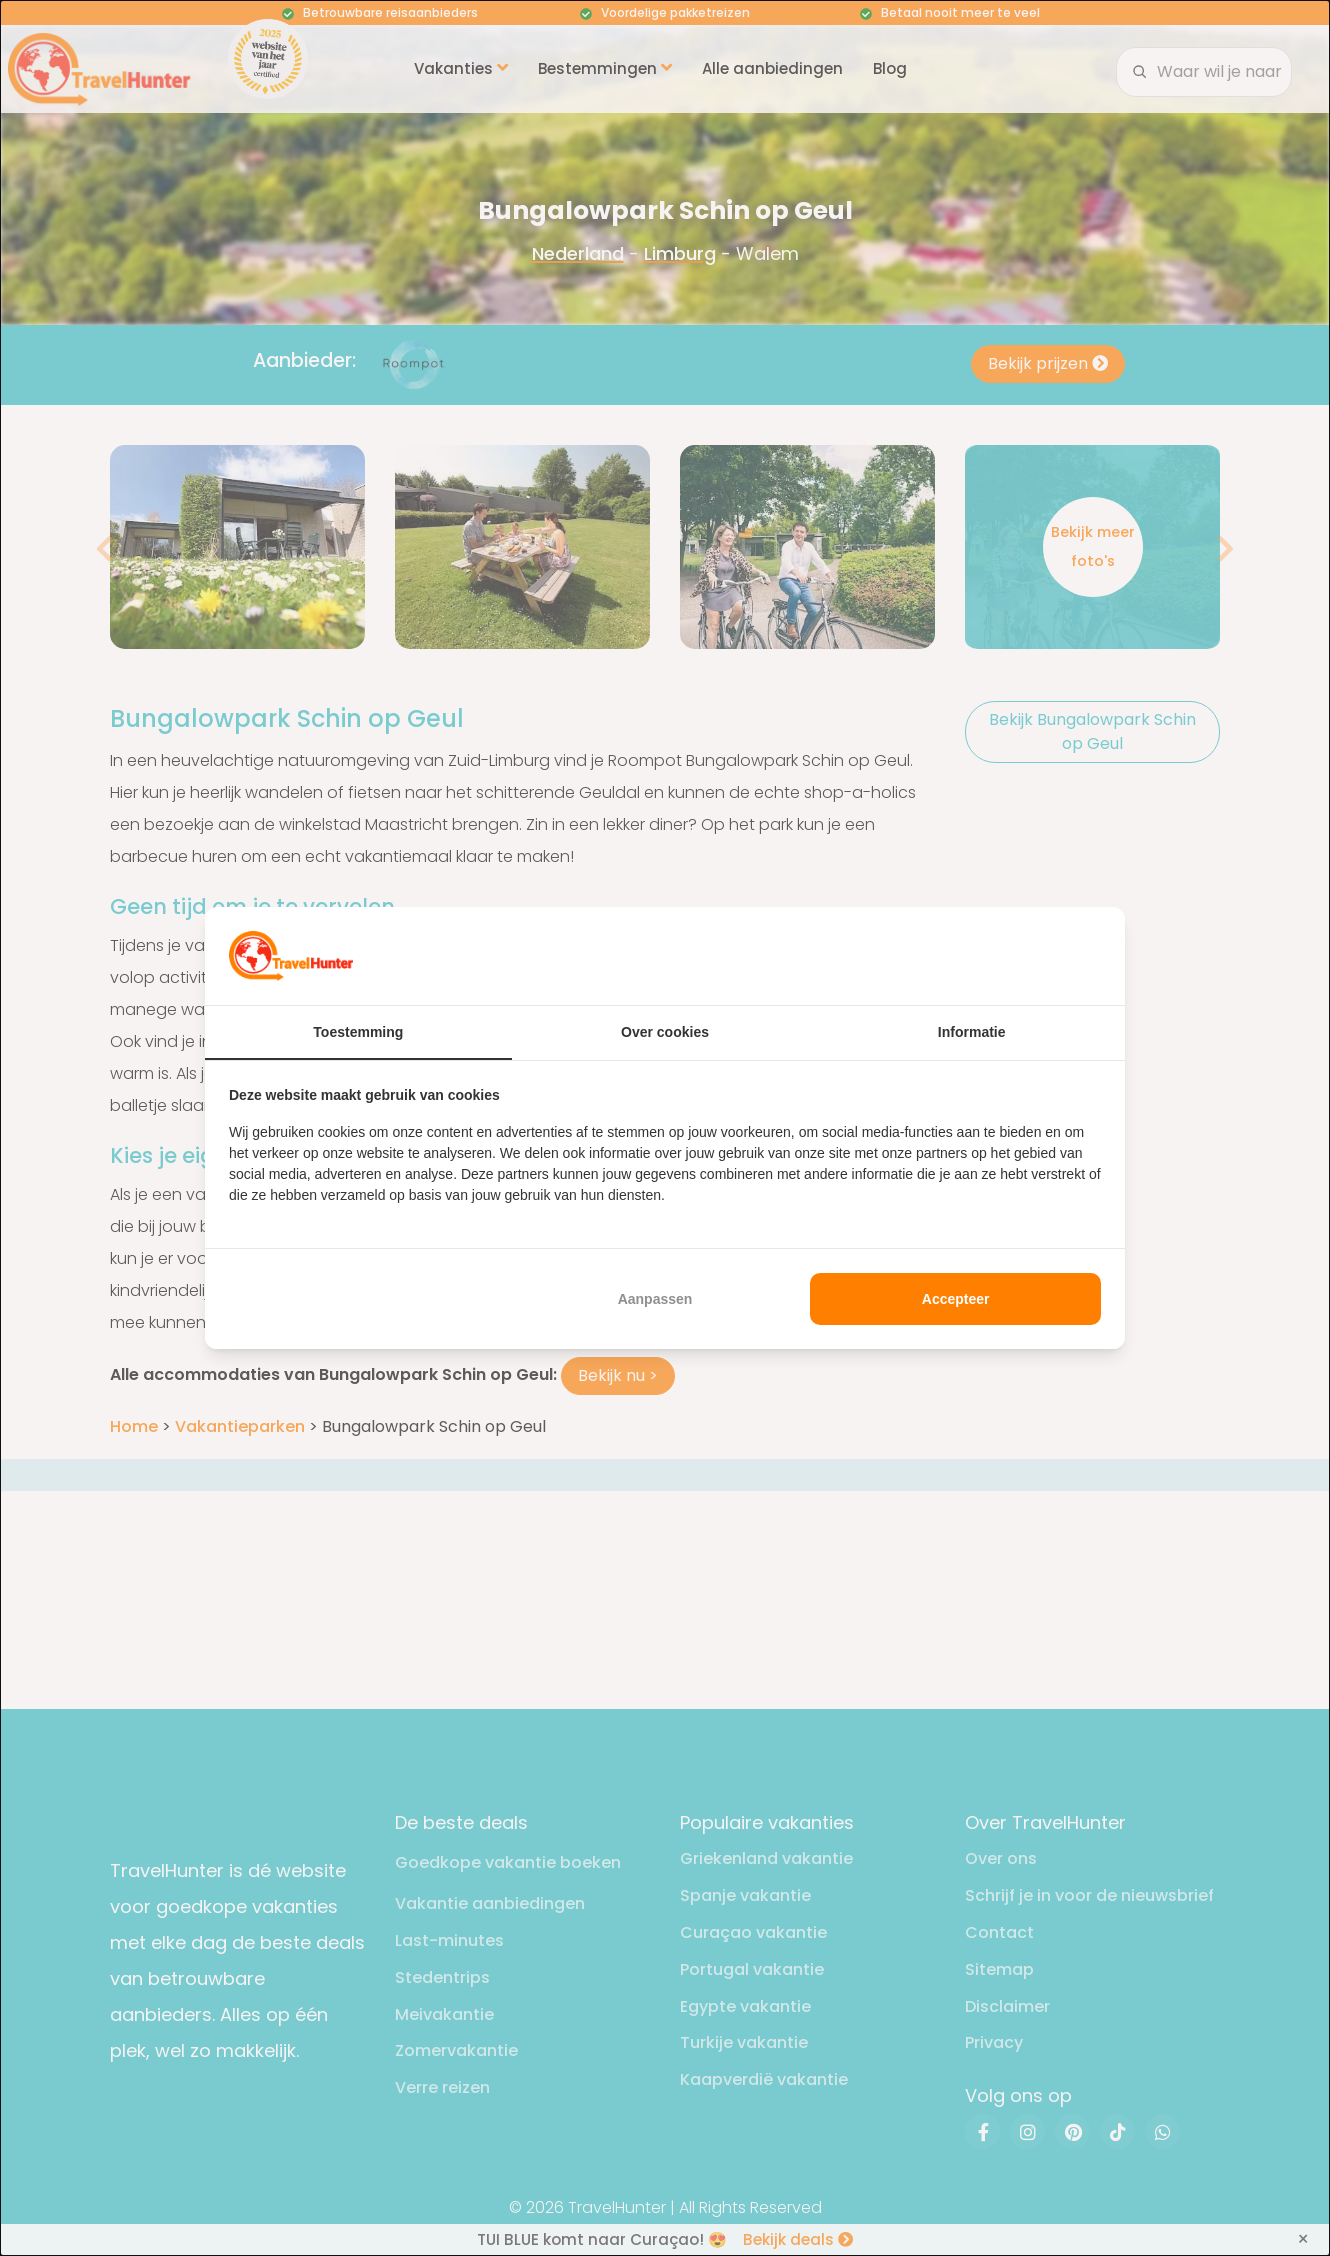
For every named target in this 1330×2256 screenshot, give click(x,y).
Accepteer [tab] (956, 1299)
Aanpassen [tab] (655, 1299)
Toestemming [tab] (358, 1032)
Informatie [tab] (972, 1032)
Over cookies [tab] (665, 1032)
